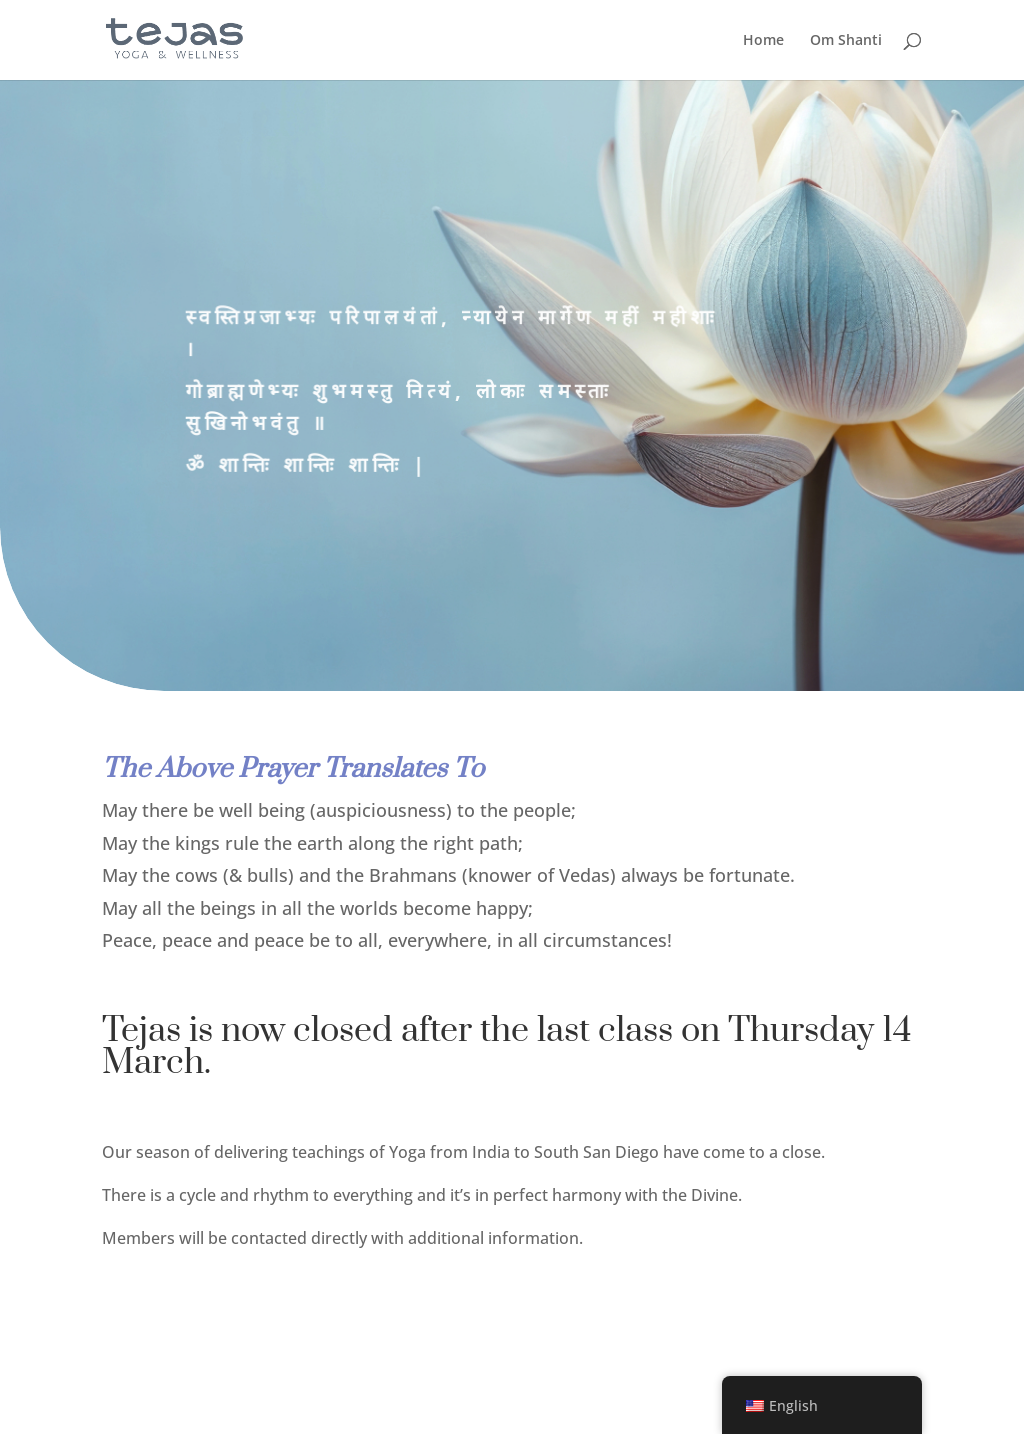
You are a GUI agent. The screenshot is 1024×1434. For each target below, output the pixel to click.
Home (763, 41)
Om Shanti (846, 41)
